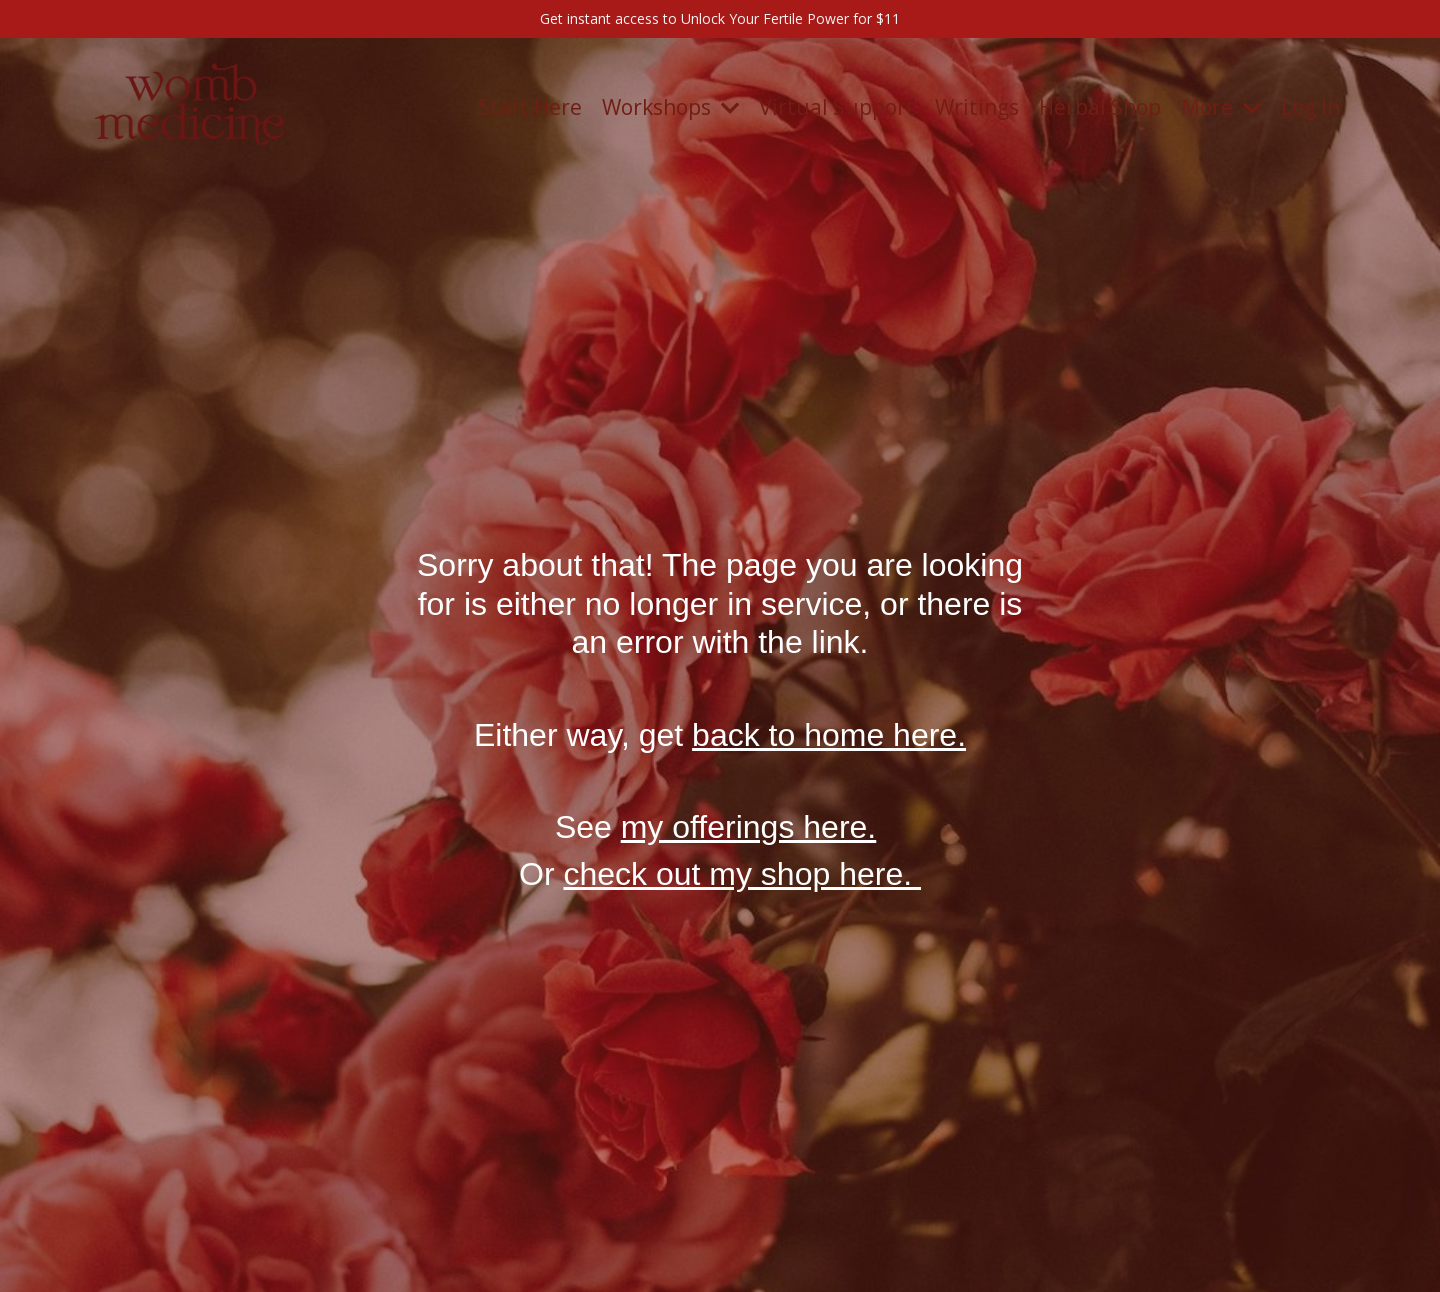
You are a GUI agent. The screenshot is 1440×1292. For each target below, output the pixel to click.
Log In (1310, 107)
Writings (977, 107)
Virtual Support (837, 107)
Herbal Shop (1100, 107)
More (1221, 107)
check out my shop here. (742, 874)
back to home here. (829, 735)
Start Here (530, 107)
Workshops (670, 107)
